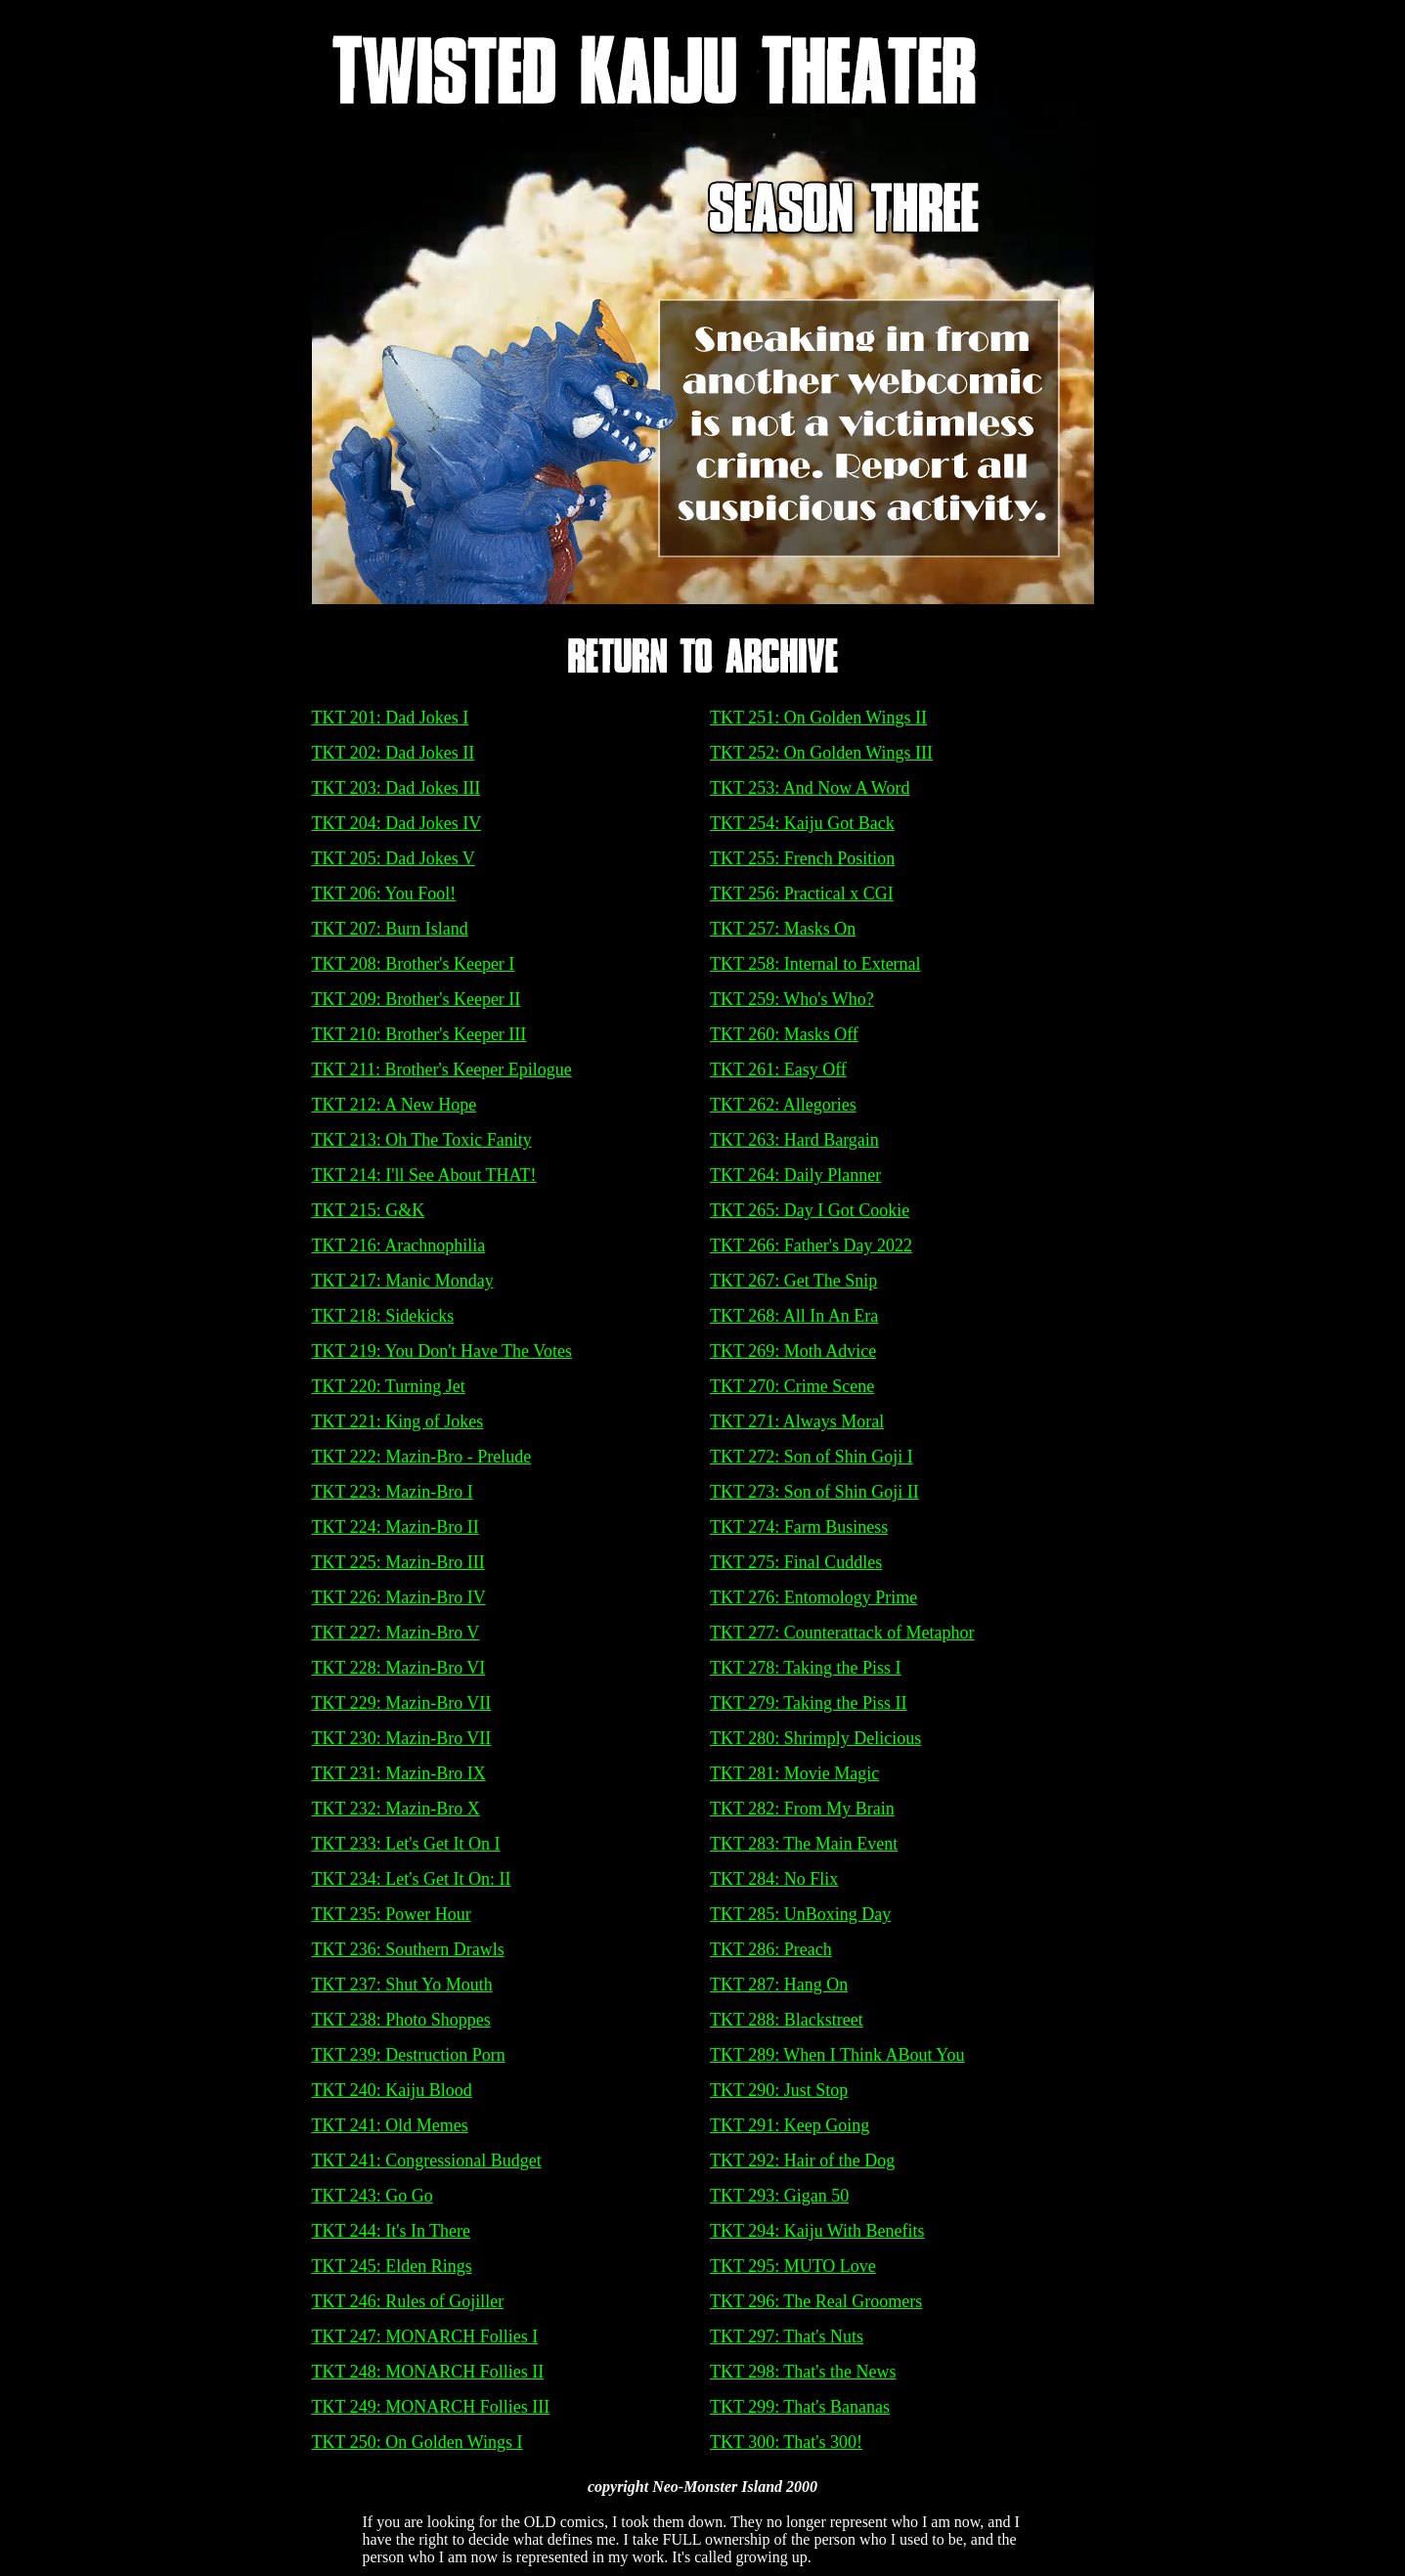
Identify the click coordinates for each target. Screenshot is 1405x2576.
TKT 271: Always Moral (797, 1421)
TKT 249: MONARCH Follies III (431, 2407)
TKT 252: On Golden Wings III (821, 753)
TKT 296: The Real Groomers (816, 2301)
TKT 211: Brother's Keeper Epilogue (442, 1069)
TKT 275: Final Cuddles (796, 1562)
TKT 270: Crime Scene (792, 1386)
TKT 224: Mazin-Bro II (395, 1527)
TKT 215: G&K (368, 1210)
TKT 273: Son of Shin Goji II (814, 1492)
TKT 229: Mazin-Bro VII (402, 1703)
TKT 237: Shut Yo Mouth (402, 1984)
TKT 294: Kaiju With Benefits (817, 2231)
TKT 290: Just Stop (779, 2090)
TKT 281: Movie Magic (794, 1773)
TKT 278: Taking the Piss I (805, 1668)
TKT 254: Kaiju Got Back (802, 823)
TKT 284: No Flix (774, 1879)
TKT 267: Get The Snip (793, 1280)
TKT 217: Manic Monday (403, 1280)
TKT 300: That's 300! (786, 2442)
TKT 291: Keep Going (789, 2125)
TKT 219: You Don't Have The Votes (442, 1351)
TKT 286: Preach (771, 1949)
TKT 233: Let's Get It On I (406, 1844)
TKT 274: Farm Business (799, 1527)
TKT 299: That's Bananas (800, 2407)
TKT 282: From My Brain (802, 1808)
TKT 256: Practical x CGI (802, 893)
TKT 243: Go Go (372, 2195)
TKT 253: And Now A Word (809, 788)
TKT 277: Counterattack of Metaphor (842, 1632)
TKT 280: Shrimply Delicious (815, 1738)
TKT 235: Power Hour (391, 1914)
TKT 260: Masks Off (784, 1034)
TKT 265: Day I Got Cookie (809, 1210)
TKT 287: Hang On (779, 1984)
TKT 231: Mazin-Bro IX (399, 1773)
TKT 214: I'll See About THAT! (424, 1175)
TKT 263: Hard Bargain (794, 1140)
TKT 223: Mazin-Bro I (392, 1492)
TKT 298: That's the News (803, 2371)
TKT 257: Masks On (783, 929)
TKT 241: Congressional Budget (427, 2160)
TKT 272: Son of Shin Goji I (811, 1456)
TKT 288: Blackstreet (786, 2020)
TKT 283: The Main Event (804, 1844)
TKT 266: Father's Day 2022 (811, 1245)
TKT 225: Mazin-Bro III (398, 1562)
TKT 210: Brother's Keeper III (419, 1034)
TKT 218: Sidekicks (383, 1316)
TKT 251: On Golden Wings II (818, 717)
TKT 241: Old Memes (390, 2125)
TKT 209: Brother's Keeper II (416, 999)
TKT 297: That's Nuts (786, 2336)
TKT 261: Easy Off (778, 1069)
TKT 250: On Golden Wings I (417, 2442)
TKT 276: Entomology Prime (813, 1597)
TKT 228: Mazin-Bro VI (399, 1668)
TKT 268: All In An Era (794, 1316)
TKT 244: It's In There (391, 2231)
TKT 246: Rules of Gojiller (408, 2301)
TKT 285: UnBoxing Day (800, 1914)
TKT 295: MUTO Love (793, 2266)
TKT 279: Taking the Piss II (808, 1703)
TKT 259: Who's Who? (792, 999)
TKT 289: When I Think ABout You (837, 2055)
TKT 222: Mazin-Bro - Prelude (422, 1456)
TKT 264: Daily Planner (795, 1175)
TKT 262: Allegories (783, 1104)
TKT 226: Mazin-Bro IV (399, 1597)
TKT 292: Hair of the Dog (802, 2160)
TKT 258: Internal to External (815, 964)
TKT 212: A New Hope (394, 1104)
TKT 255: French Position (802, 858)
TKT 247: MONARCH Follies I (425, 2336)
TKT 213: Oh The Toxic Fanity (422, 1140)
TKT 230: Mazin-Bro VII (402, 1738)
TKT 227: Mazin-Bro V (396, 1632)
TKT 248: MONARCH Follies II (428, 2371)
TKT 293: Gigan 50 (779, 2195)
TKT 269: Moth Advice (793, 1351)
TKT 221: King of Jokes (398, 1421)
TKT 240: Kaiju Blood (392, 2090)
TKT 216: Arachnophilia (399, 1245)
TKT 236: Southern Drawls (408, 1949)
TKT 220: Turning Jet (388, 1386)
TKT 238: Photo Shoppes (401, 2020)
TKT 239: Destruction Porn (408, 2055)
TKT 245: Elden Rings (392, 2266)
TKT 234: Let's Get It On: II (411, 1879)
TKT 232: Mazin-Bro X (396, 1808)
